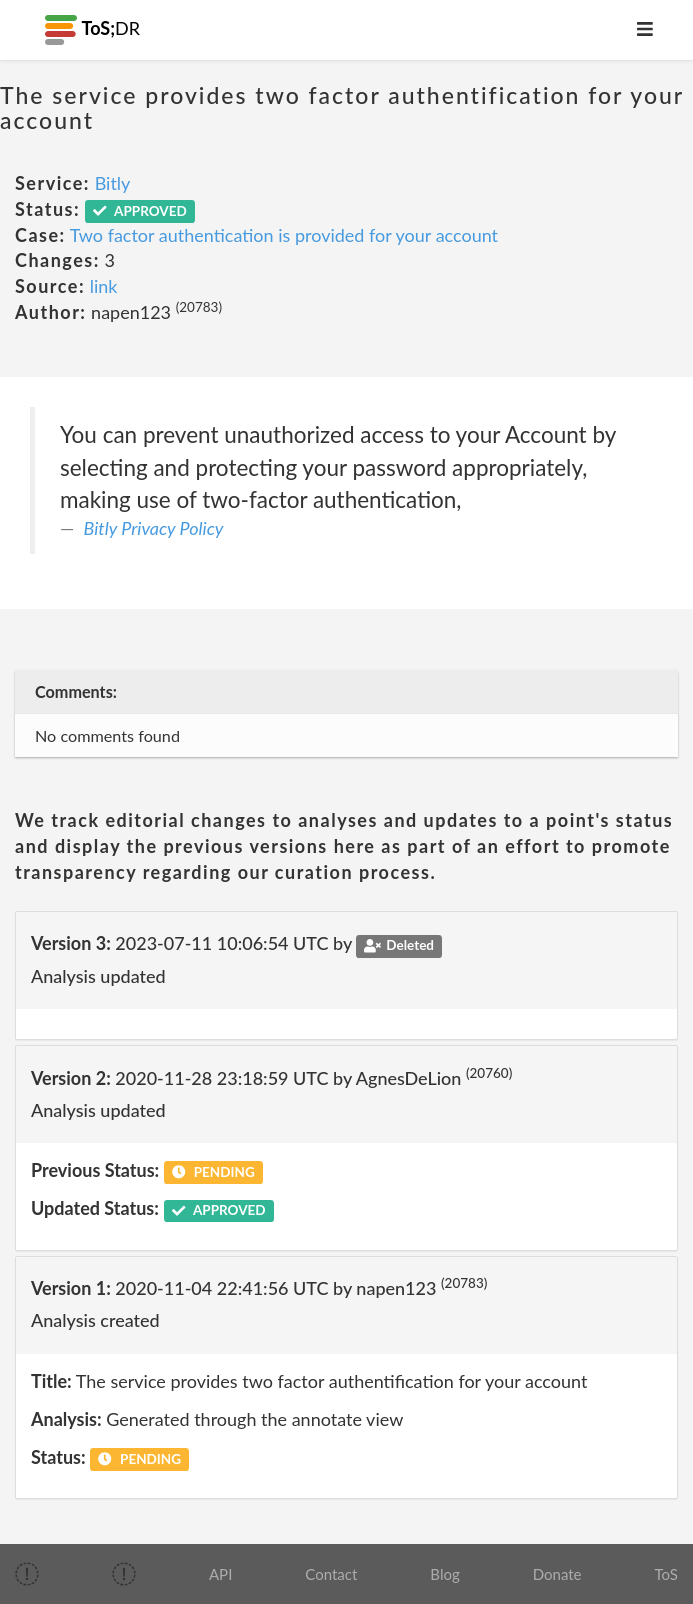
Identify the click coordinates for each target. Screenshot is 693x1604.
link (104, 286)
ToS (666, 1574)
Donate (557, 1574)
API (220, 1574)
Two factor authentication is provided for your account (284, 235)
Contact (331, 1574)
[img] (27, 1574)
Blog (444, 1574)
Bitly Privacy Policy (154, 528)
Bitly (113, 183)
